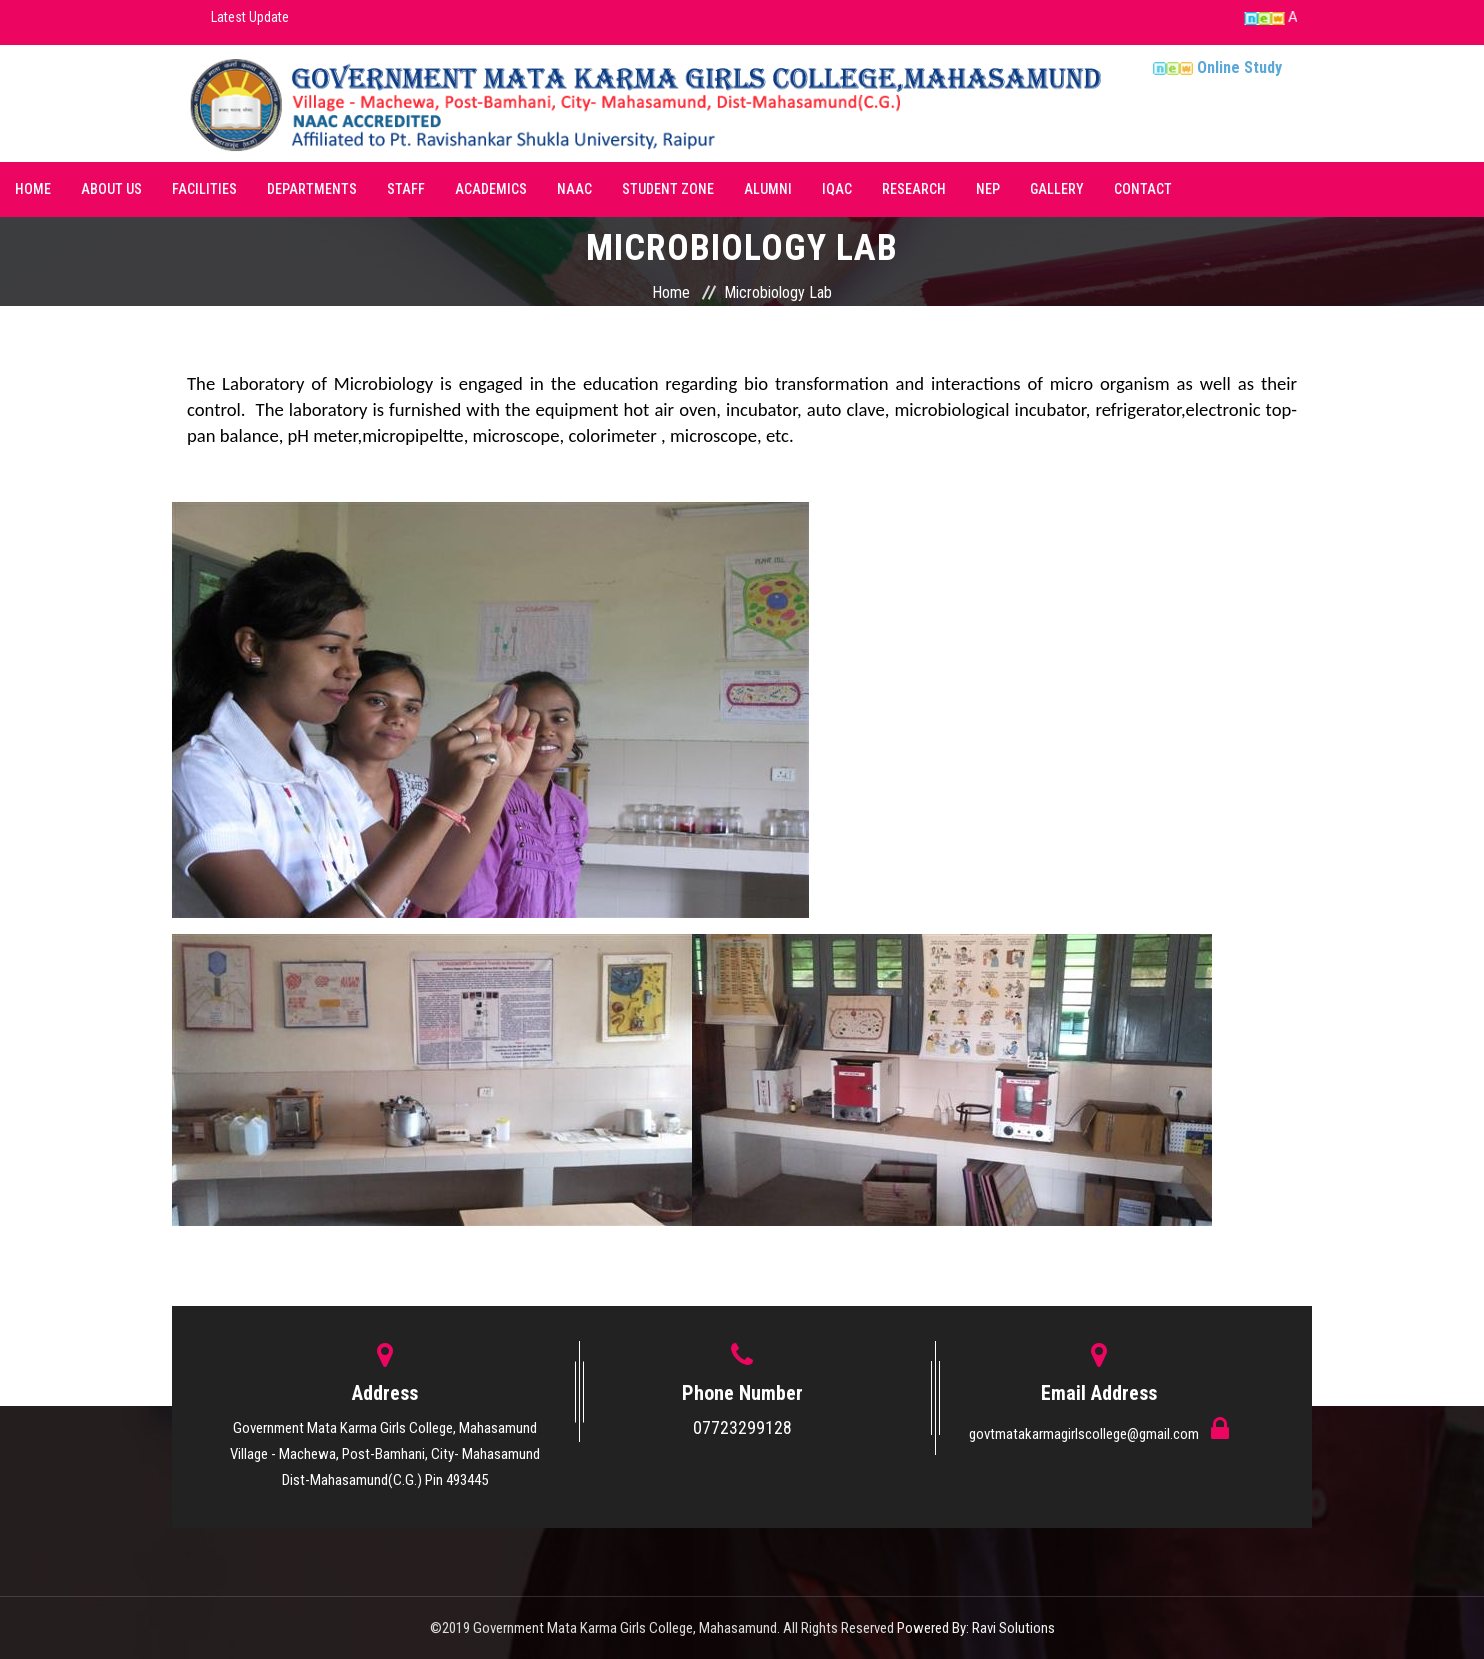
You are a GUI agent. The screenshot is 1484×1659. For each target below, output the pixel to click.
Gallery (1057, 189)
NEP (988, 189)
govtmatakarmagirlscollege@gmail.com (1085, 1434)
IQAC (837, 189)
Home (33, 189)
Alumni (768, 189)
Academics (491, 189)
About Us (111, 189)
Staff (406, 189)
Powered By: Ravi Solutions (976, 1628)
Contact (1143, 189)
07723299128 (742, 1427)
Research (914, 189)
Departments (312, 189)
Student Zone (668, 189)
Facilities (204, 189)
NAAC (574, 189)
